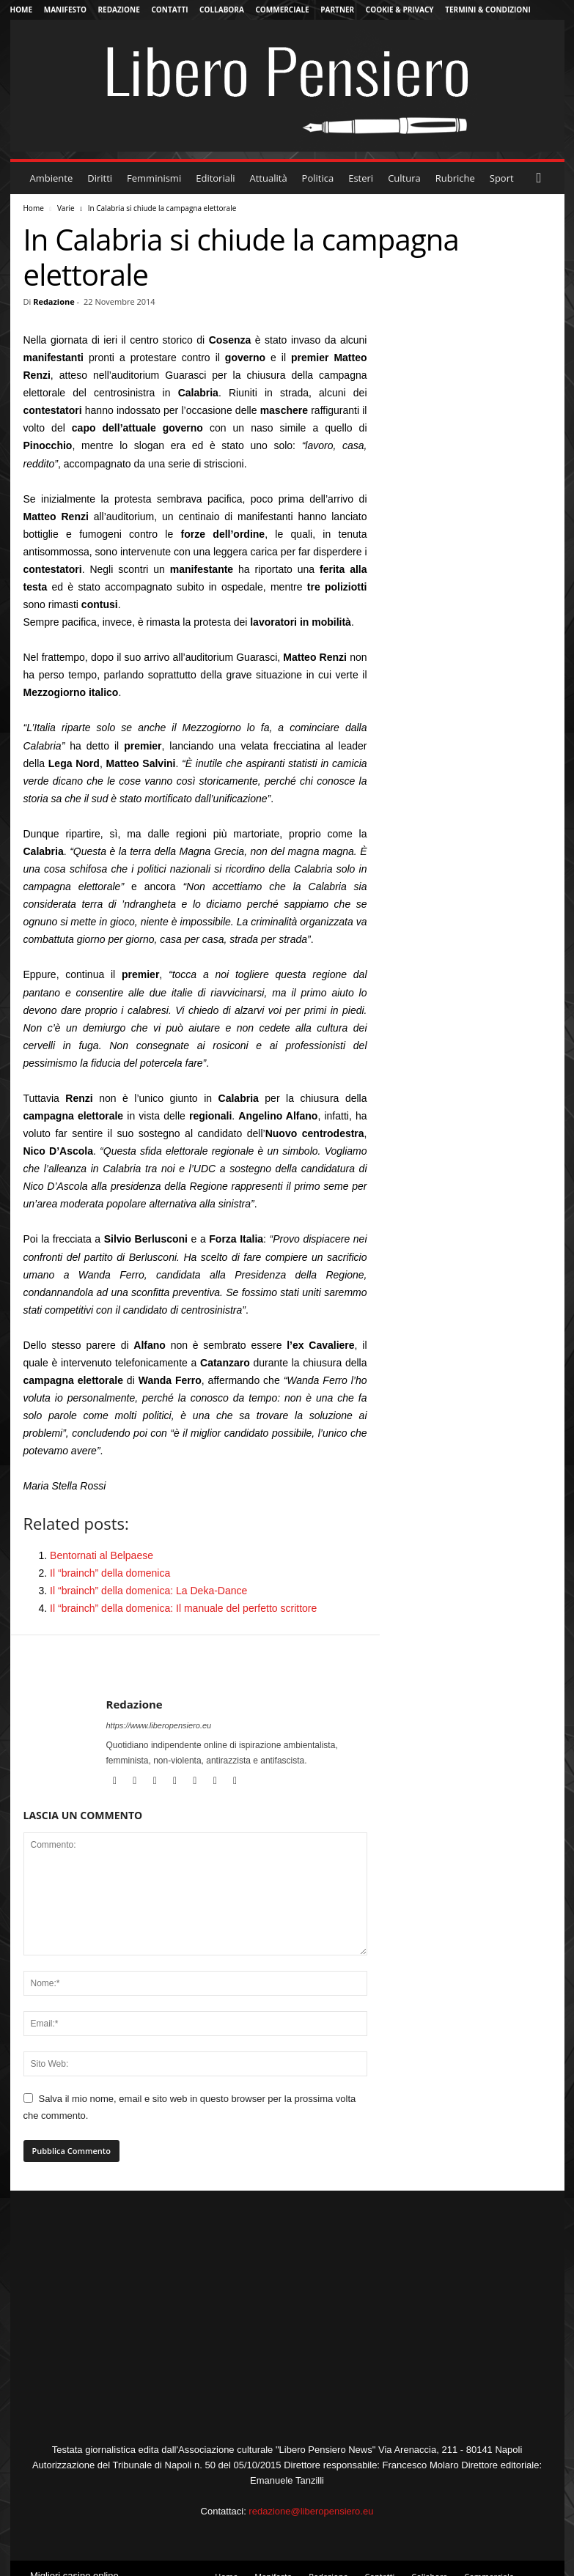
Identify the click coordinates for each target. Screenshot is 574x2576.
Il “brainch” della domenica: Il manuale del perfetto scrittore (183, 1608)
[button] (542, 178)
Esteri (360, 178)
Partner (337, 9)
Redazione (119, 9)
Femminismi (154, 178)
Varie (66, 208)
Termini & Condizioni (488, 9)
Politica (318, 178)
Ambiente (51, 178)
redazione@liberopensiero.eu (311, 2511)
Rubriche (455, 178)
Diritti (99, 178)
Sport (502, 178)
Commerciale (282, 9)
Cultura (404, 178)
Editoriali (215, 178)
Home (21, 9)
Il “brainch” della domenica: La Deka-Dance (148, 1590)
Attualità (268, 178)
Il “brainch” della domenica (110, 1573)
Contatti (169, 9)
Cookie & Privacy (400, 9)
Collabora (221, 9)
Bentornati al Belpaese (101, 1555)
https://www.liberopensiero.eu (159, 1725)
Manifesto (65, 9)
